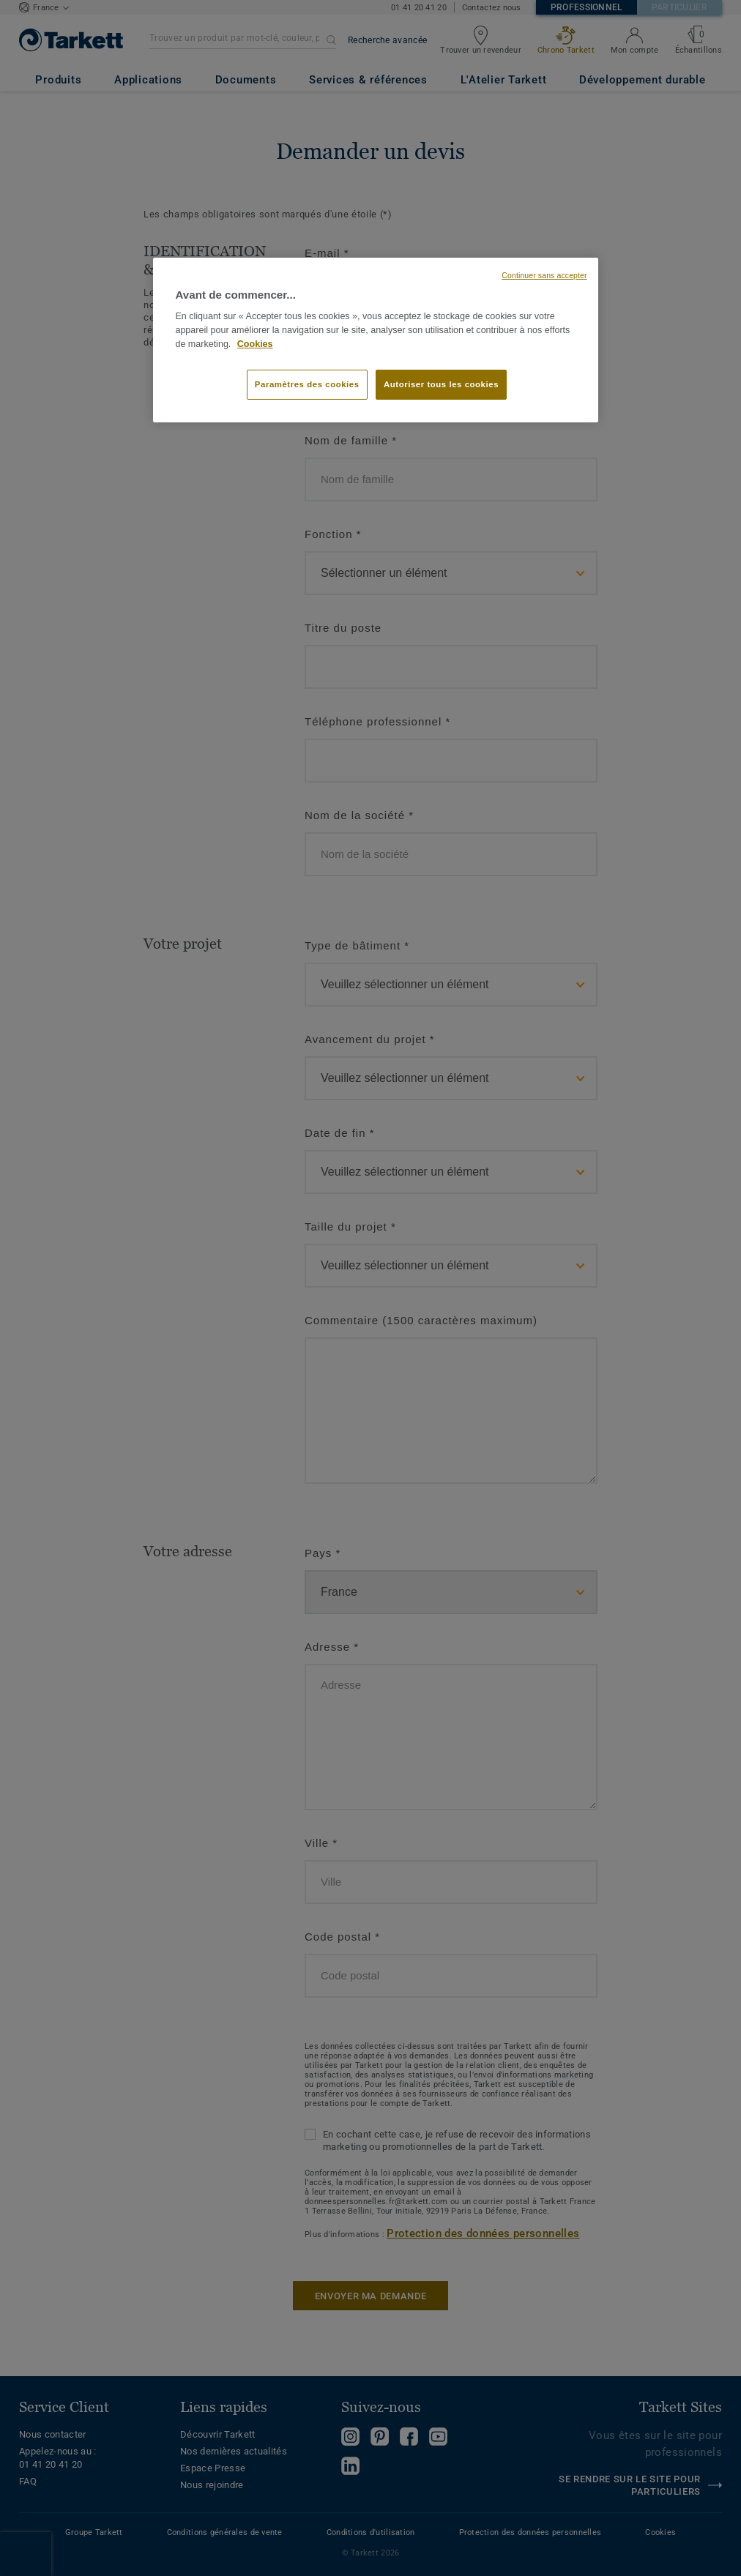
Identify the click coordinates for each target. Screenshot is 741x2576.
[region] (375, 340)
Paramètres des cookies (307, 384)
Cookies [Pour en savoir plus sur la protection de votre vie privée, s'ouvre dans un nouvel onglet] (255, 344)
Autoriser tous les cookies (441, 384)
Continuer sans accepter (544, 275)
